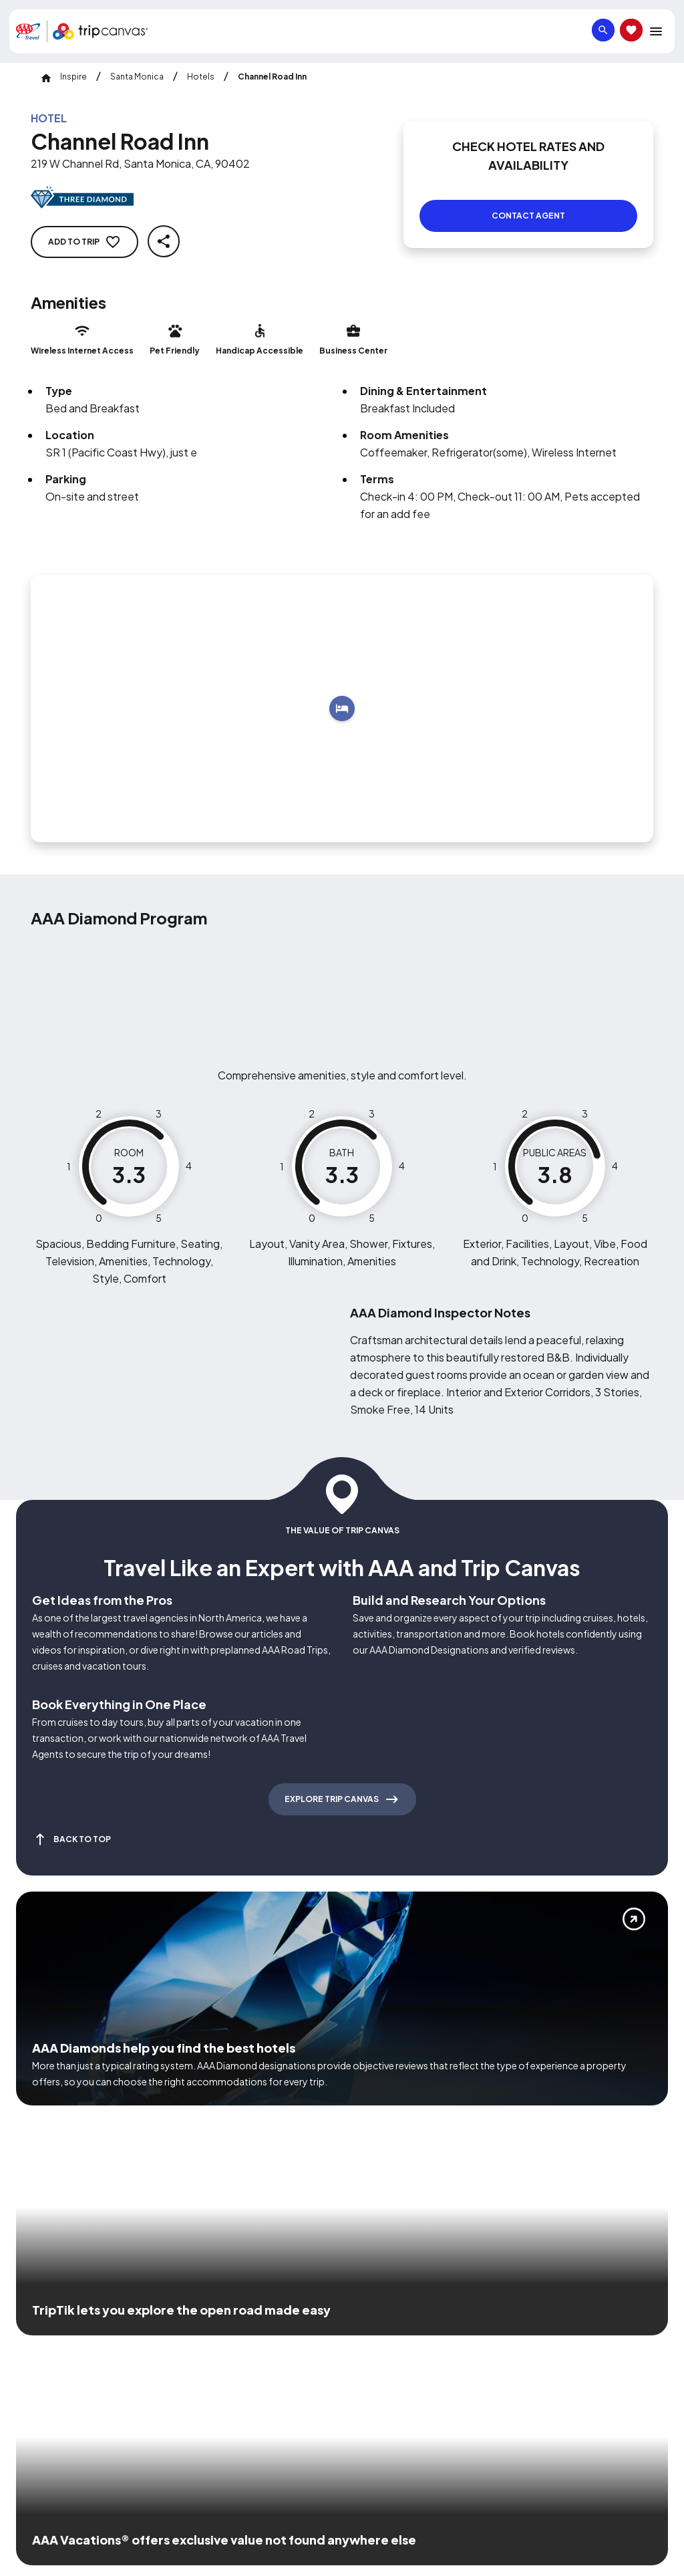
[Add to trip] (342, 692)
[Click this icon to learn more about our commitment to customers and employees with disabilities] (36, 2317)
